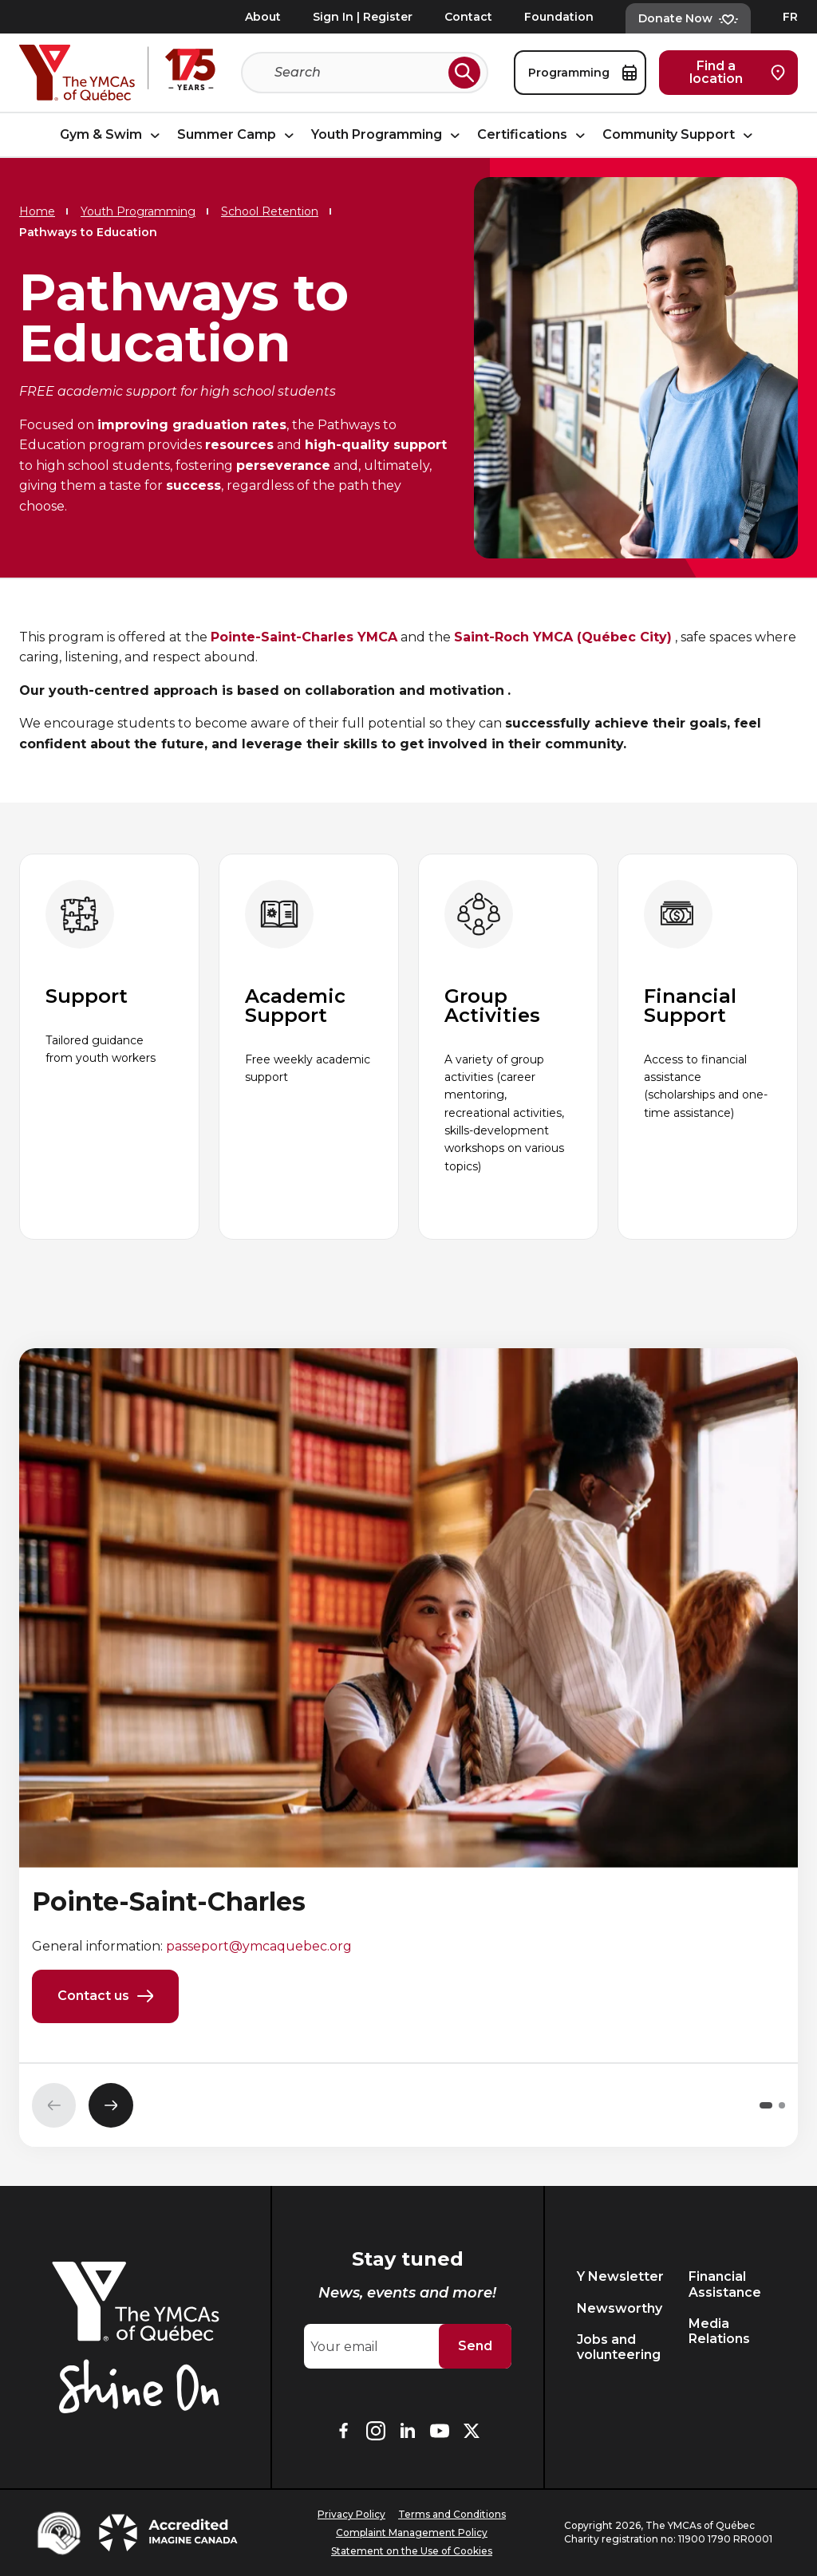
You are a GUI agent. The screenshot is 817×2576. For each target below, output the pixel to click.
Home (37, 211)
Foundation (559, 17)
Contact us (105, 1997)
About (263, 17)
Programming (582, 73)
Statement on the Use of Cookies (411, 2551)
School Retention (269, 211)
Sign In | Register (362, 17)
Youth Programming (387, 134)
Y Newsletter (620, 2276)
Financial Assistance (725, 2284)
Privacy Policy (351, 2514)
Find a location (737, 72)
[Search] (358, 72)
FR (790, 17)
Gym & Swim (112, 134)
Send (475, 2345)
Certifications (533, 134)
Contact (468, 17)
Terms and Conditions (452, 2514)
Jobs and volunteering (619, 2347)
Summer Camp (237, 134)
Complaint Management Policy (411, 2533)
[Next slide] (111, 2106)
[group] (109, 1047)
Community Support (679, 134)
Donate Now (688, 18)
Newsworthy (619, 2308)
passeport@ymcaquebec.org (259, 1946)
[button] (766, 2106)
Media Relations (719, 2331)
